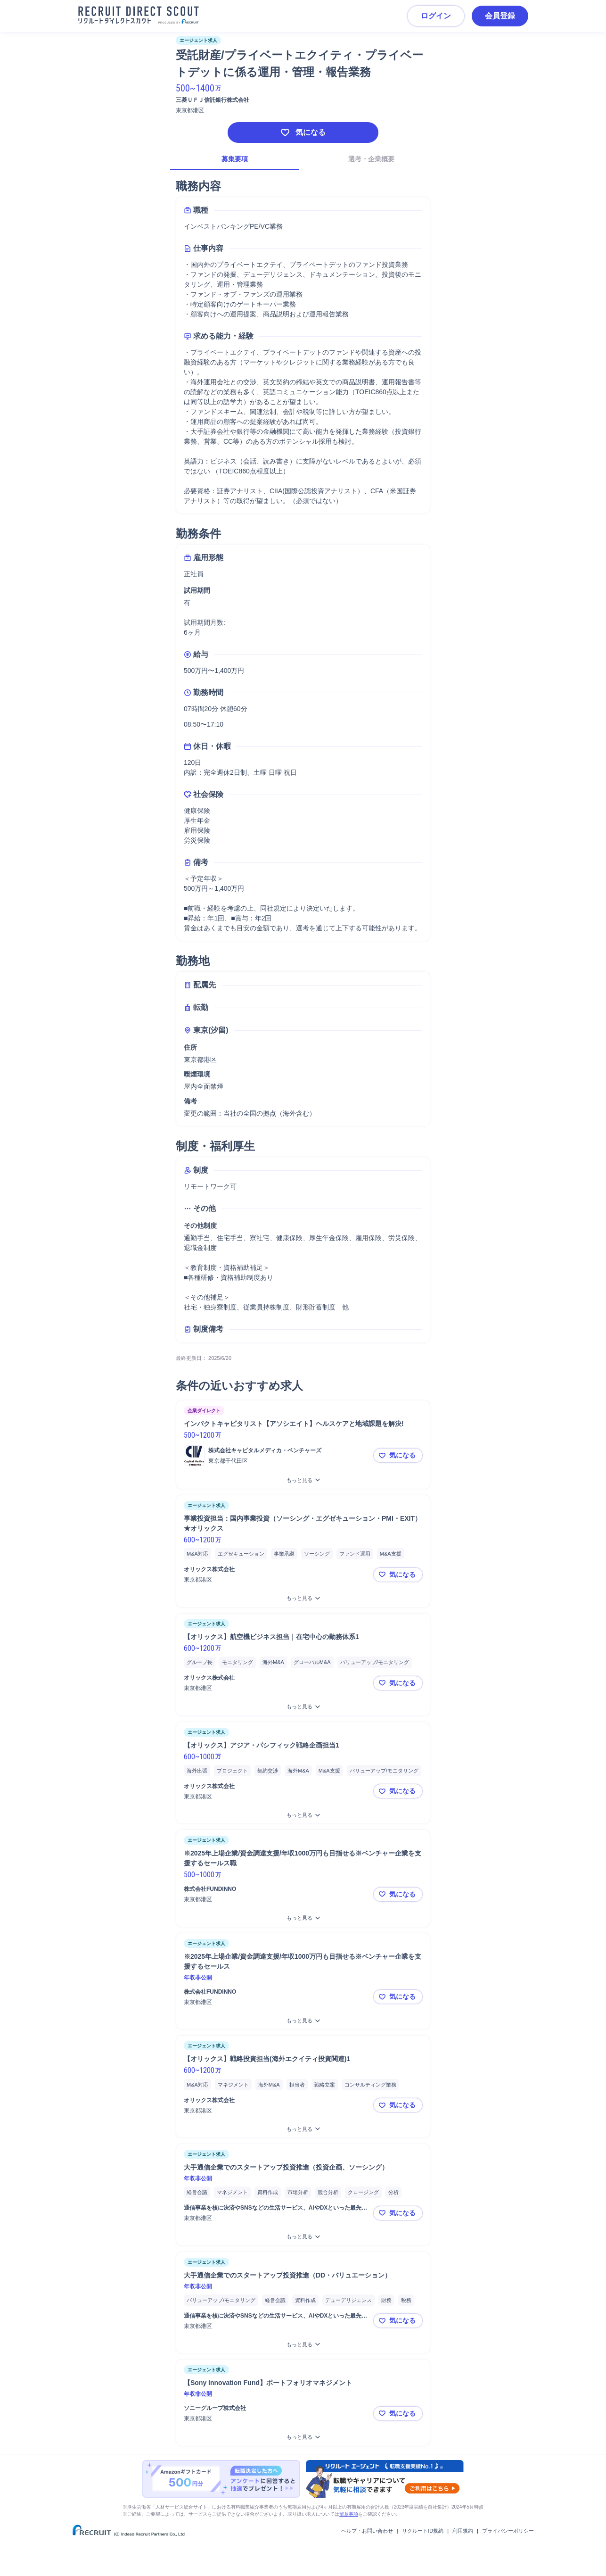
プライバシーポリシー (508, 2531)
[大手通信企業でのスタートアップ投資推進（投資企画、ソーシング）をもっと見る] (303, 2237)
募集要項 (234, 159)
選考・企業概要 (371, 159)
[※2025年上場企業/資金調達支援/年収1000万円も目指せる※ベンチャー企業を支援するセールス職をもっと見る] (303, 1918)
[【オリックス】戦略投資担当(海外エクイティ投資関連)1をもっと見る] (303, 2129)
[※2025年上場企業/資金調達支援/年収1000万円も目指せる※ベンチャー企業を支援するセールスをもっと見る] (303, 2021)
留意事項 (348, 2514)
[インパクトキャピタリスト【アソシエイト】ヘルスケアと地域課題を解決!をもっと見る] (303, 1480)
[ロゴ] (194, 1455)
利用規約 (462, 2531)
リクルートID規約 (422, 2531)
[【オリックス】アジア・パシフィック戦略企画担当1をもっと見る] (303, 1815)
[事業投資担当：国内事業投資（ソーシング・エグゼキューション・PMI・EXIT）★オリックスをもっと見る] (303, 1598)
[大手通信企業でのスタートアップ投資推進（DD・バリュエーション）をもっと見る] (303, 2345)
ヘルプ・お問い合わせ (367, 2531)
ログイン (436, 16)
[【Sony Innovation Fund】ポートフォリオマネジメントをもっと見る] (303, 2437)
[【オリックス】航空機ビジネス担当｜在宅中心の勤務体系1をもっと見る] (303, 1707)
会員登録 (500, 16)
